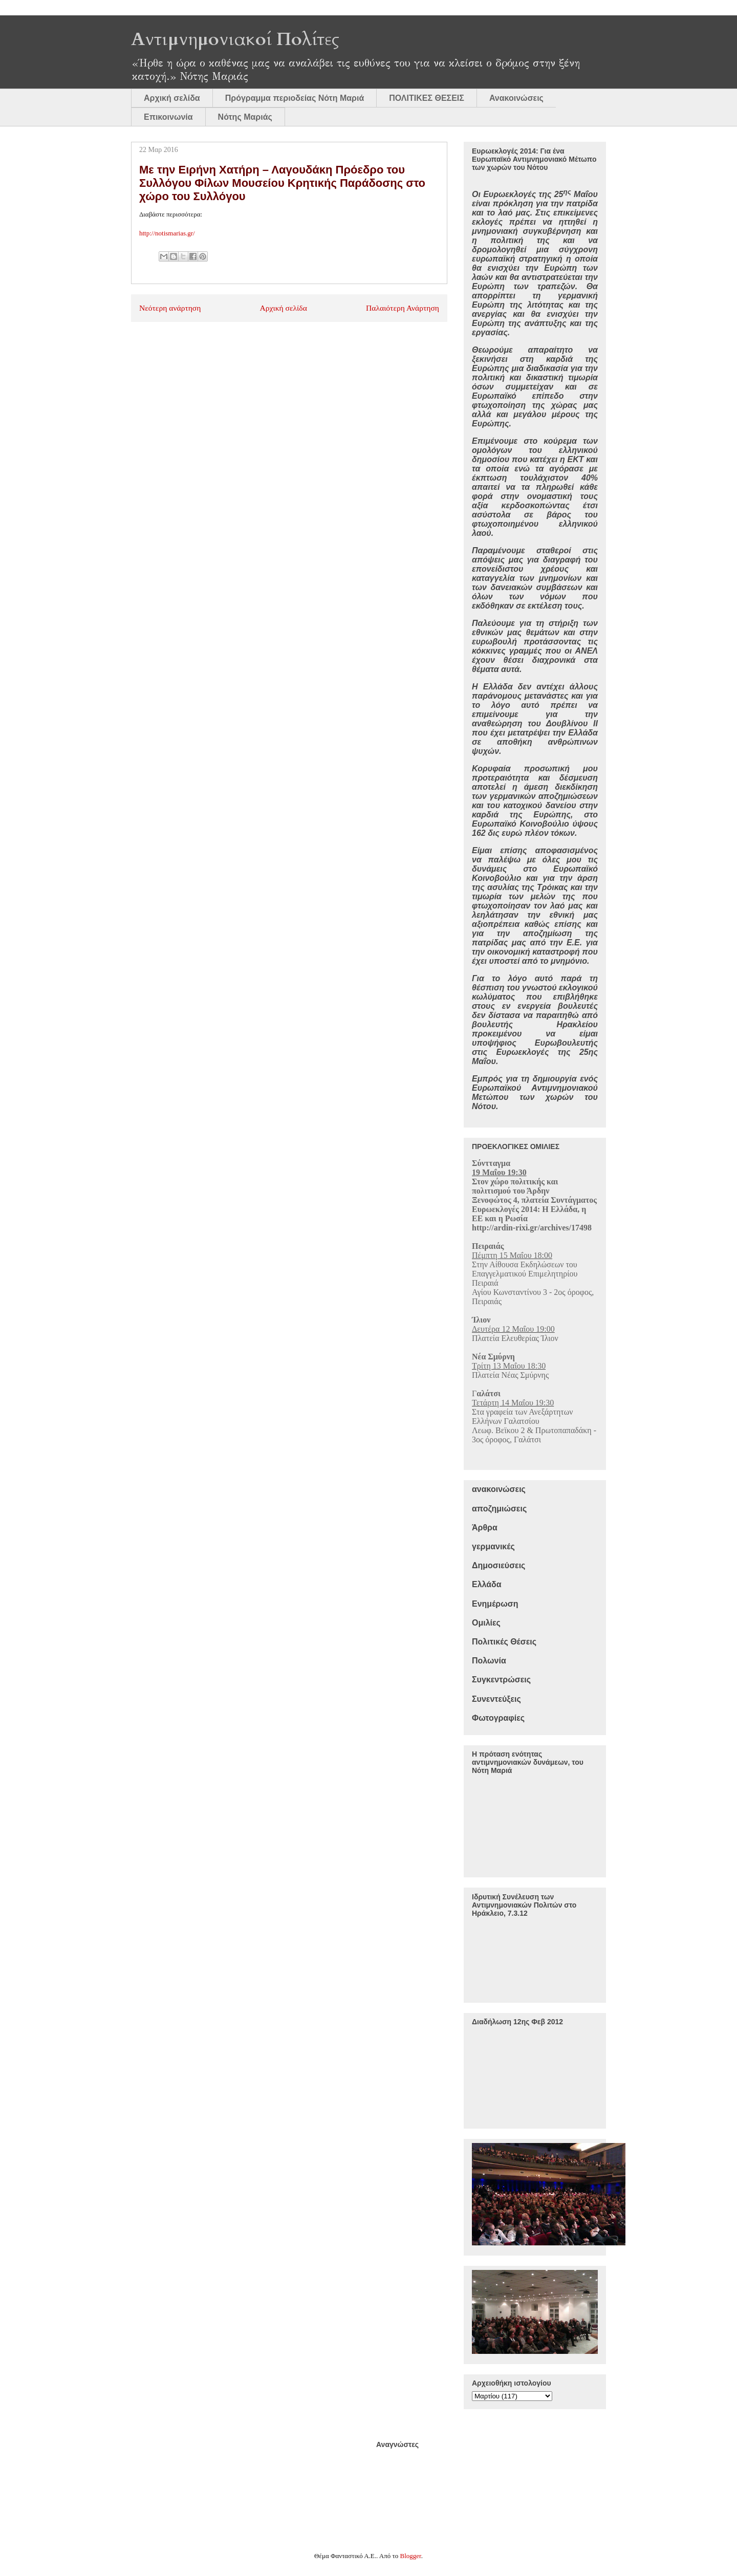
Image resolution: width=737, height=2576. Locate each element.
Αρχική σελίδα (172, 98)
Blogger (410, 2556)
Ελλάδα (487, 1584)
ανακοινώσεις (499, 1489)
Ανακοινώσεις (516, 98)
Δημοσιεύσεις (498, 1565)
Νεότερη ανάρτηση (170, 308)
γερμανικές (493, 1546)
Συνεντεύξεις (496, 1699)
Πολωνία (489, 1660)
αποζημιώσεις (499, 1508)
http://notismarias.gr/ (167, 233)
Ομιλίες (486, 1622)
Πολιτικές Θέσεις (504, 1641)
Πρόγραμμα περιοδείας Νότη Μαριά (294, 98)
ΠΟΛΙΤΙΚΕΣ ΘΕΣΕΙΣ (426, 98)
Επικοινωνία (168, 117)
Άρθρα (484, 1527)
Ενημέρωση (495, 1603)
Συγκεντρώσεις (501, 1679)
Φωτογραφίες (498, 1718)
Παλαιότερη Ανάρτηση (402, 308)
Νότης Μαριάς (245, 117)
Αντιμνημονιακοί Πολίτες (235, 39)
